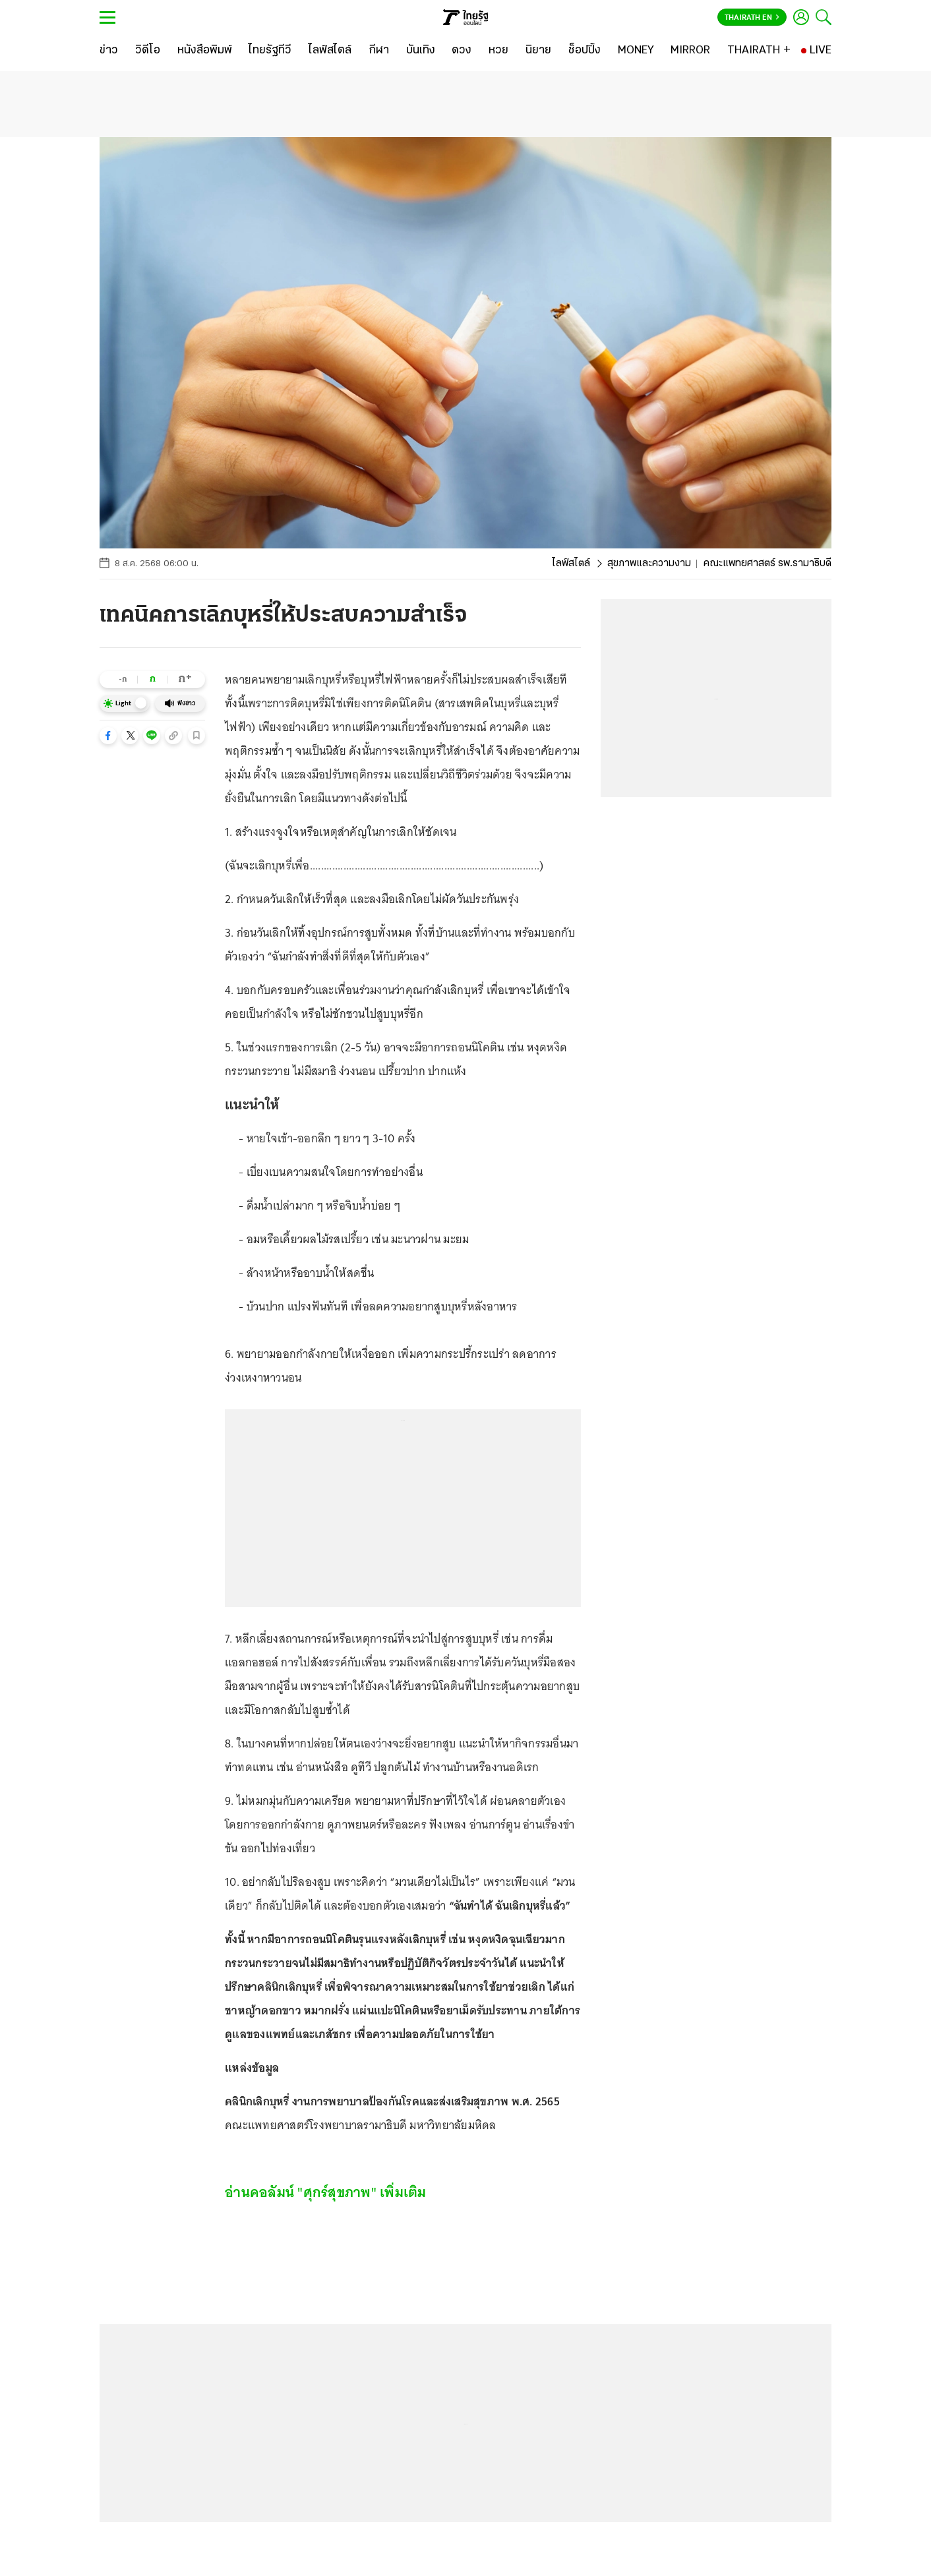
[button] (108, 735)
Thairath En (752, 18)
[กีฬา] (379, 51)
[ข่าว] (109, 51)
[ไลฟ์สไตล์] (330, 51)
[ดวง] (461, 51)
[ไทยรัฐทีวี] (270, 51)
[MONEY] (636, 51)
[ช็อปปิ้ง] (584, 51)
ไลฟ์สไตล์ (571, 563)
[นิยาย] (538, 51)
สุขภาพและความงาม (649, 563)
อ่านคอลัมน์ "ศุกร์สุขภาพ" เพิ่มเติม (326, 2192)
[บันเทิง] (420, 51)
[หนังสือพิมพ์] (204, 51)
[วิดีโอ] (147, 51)
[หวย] (498, 51)
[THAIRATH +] (759, 51)
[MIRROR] (690, 51)
